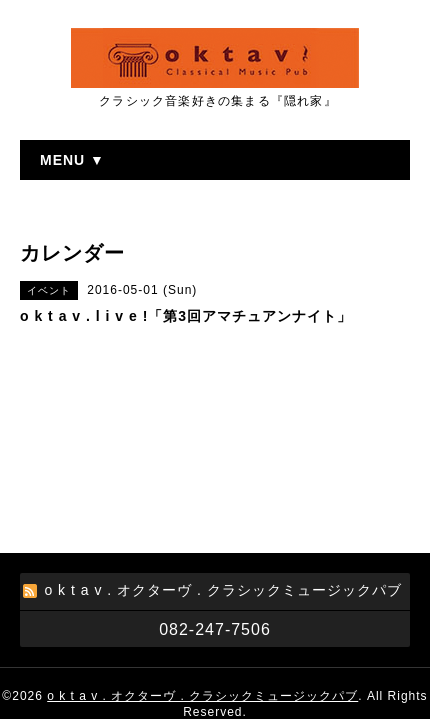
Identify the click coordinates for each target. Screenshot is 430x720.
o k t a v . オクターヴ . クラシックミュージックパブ (202, 566)
